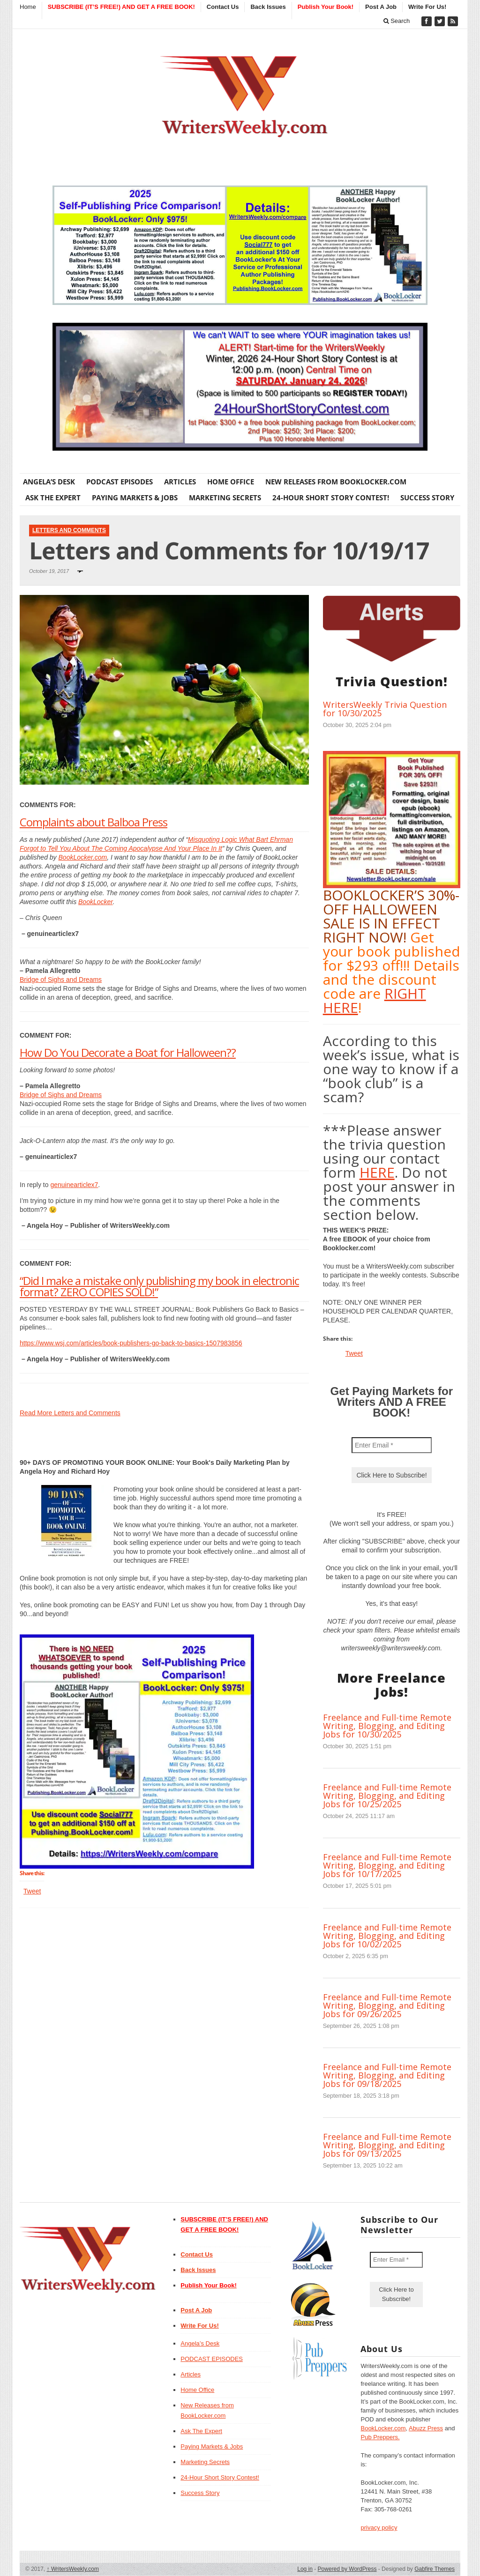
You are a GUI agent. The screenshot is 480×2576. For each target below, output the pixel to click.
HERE (377, 1172)
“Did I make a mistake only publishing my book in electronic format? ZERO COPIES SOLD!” (159, 1286)
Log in (305, 2569)
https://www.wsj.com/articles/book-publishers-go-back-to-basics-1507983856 (131, 1343)
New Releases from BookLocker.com (335, 481)
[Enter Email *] (392, 1445)
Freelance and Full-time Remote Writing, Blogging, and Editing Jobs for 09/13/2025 (387, 2145)
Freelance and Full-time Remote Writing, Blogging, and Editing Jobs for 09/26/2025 (387, 2005)
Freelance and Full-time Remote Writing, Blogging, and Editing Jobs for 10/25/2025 (387, 1796)
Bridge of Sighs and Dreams (61, 979)
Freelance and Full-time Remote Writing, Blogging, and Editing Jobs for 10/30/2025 (387, 1726)
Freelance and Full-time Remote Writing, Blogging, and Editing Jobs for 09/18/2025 (387, 2075)
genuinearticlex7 (74, 1184)
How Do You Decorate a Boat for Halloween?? (128, 1052)
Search (396, 20)
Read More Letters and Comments (70, 1413)
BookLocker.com (83, 857)
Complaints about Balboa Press (93, 822)
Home (28, 6)
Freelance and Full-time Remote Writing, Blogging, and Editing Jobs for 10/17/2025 (387, 1865)
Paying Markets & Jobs (135, 497)
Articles (180, 481)
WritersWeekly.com (73, 2569)
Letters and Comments (69, 530)
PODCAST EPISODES (119, 481)
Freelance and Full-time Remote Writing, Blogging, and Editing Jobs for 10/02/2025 (387, 1936)
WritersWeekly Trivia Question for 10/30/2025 (385, 709)
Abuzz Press (426, 2428)
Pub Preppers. (379, 2437)
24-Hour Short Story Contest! (330, 497)
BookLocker (95, 902)
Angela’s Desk (49, 481)
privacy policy (378, 2527)
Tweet (32, 1891)
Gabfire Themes (434, 2569)
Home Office (230, 481)
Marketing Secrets (225, 497)
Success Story (427, 497)
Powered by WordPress (347, 2569)
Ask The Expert (53, 497)
